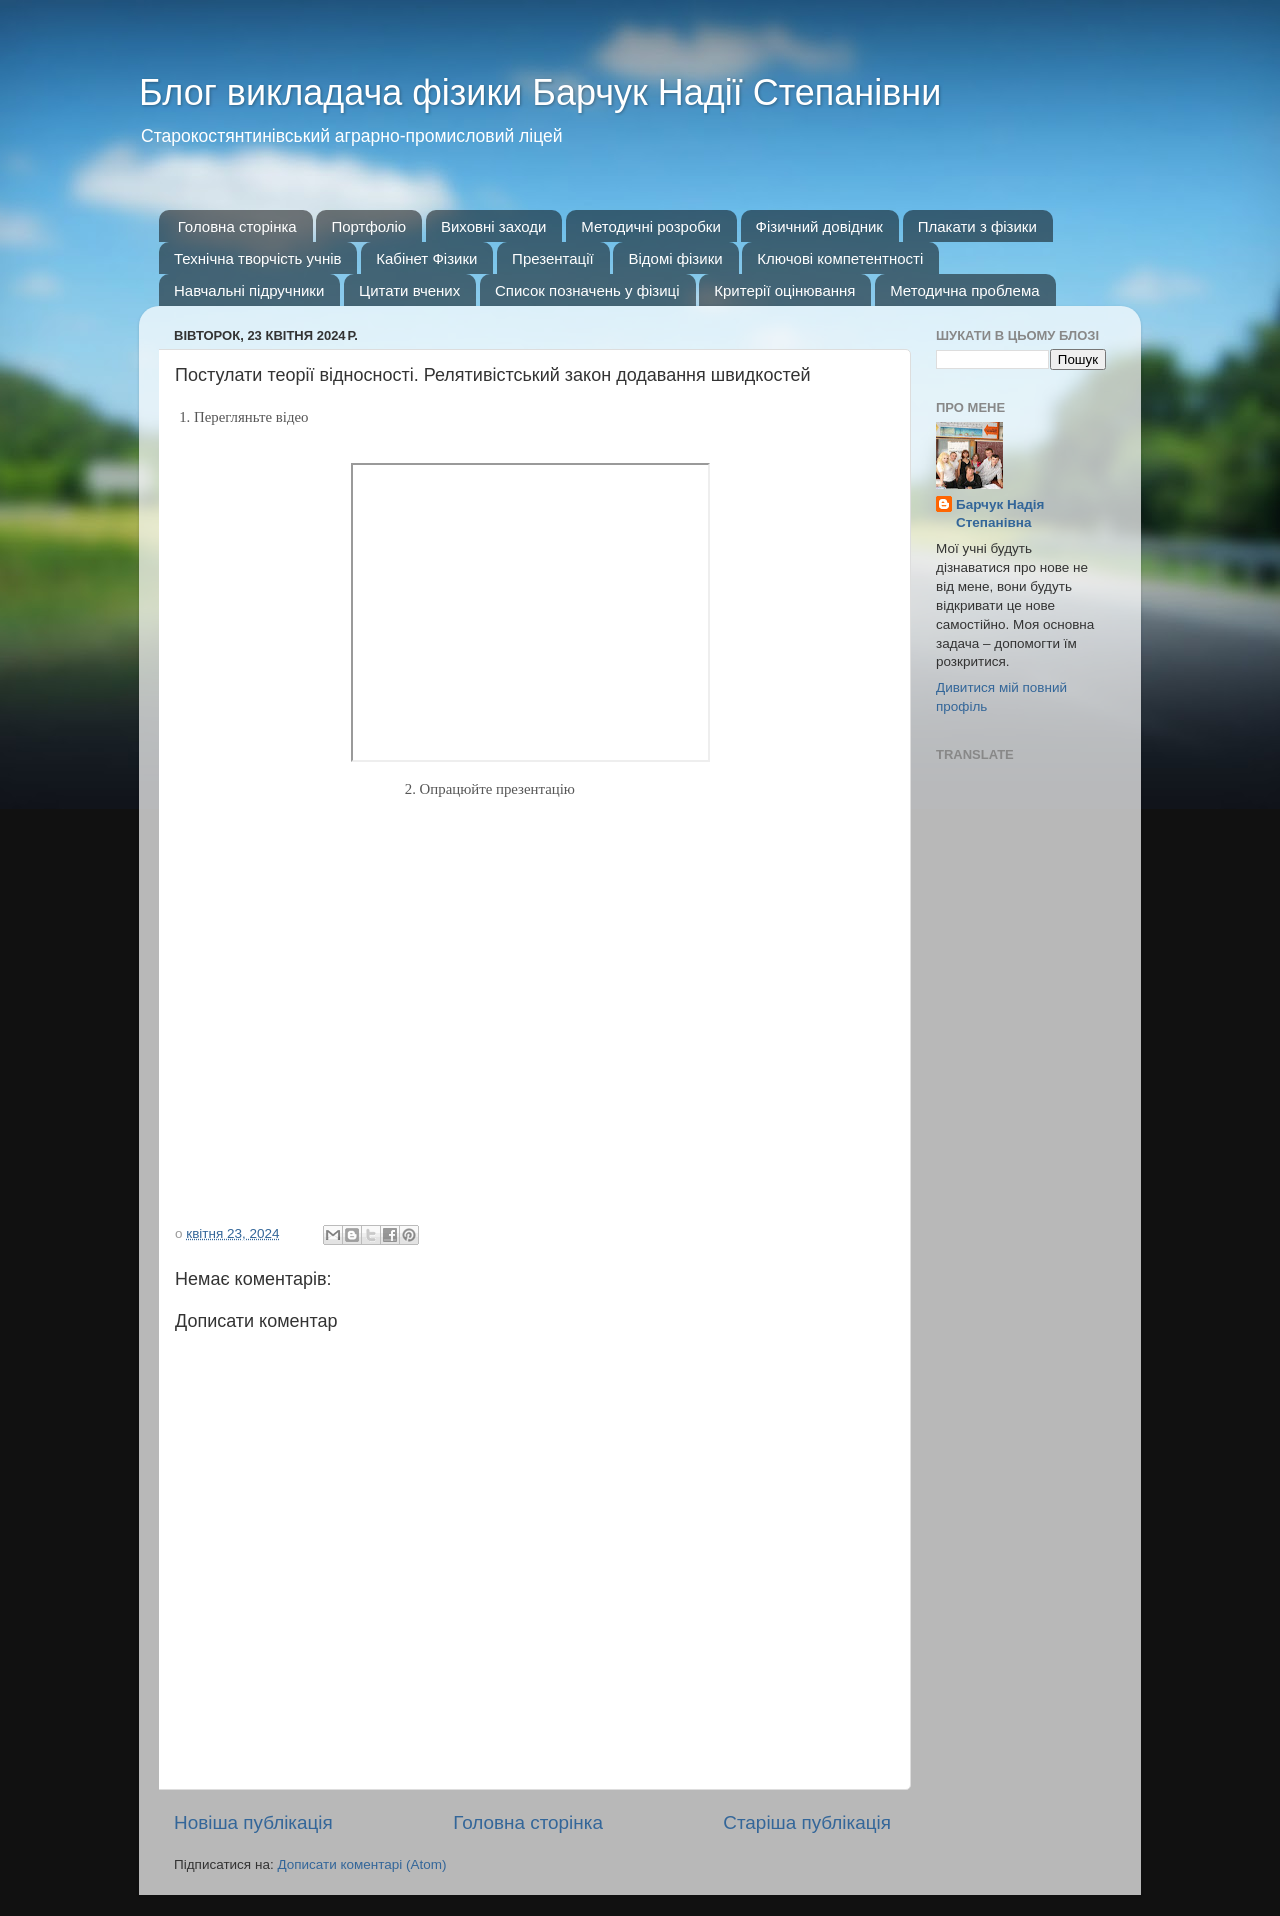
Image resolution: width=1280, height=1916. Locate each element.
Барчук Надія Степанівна (1000, 514)
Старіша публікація (807, 1822)
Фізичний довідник (819, 226)
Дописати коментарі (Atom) (361, 1864)
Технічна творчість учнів (257, 258)
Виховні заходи (494, 226)
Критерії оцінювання (784, 290)
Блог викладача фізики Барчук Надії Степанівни (540, 92)
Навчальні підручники (249, 290)
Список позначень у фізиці (587, 290)
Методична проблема (964, 290)
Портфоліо (368, 226)
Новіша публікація (253, 1822)
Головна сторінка (237, 226)
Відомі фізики (675, 258)
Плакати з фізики (977, 226)
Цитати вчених (409, 290)
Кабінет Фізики (426, 258)
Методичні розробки (651, 226)
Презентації (553, 258)
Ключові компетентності (840, 258)
